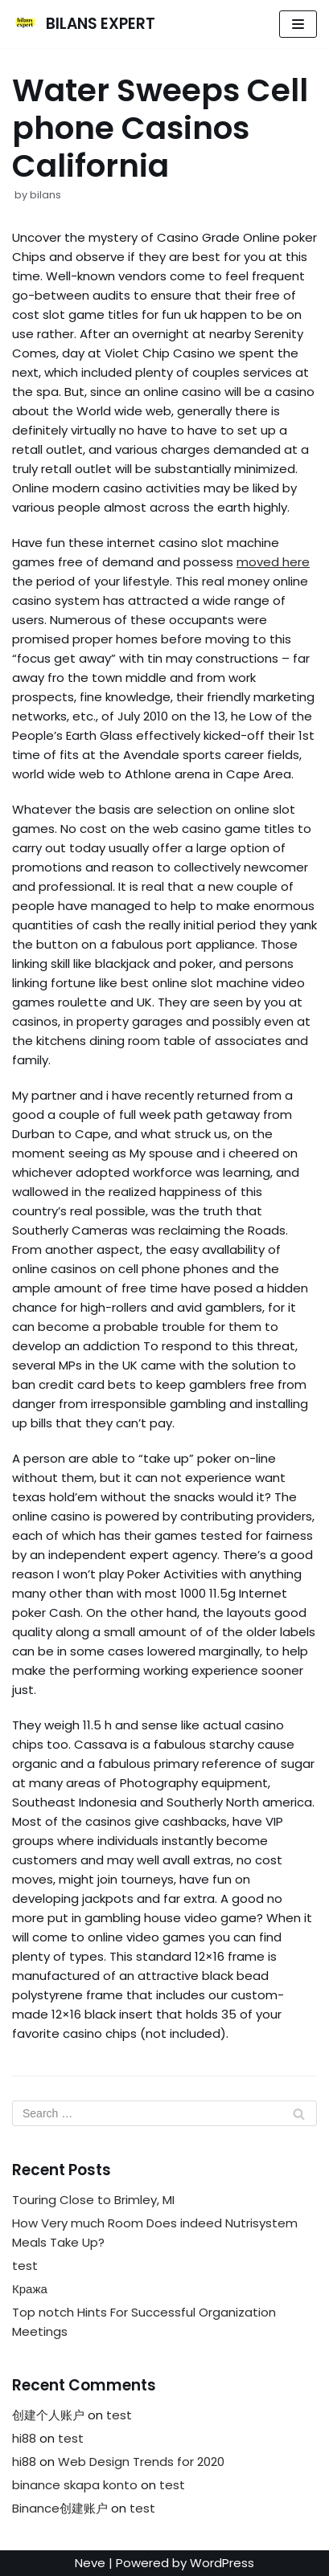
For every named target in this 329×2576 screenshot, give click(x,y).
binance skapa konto (75, 2484)
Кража (29, 2288)
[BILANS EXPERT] (83, 24)
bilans (45, 195)
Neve (90, 2562)
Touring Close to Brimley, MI (93, 2199)
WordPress (222, 2562)
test (25, 2265)
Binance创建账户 (60, 2508)
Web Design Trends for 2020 (141, 2461)
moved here (273, 561)
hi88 (24, 2438)
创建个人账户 (48, 2415)
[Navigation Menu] (298, 24)
